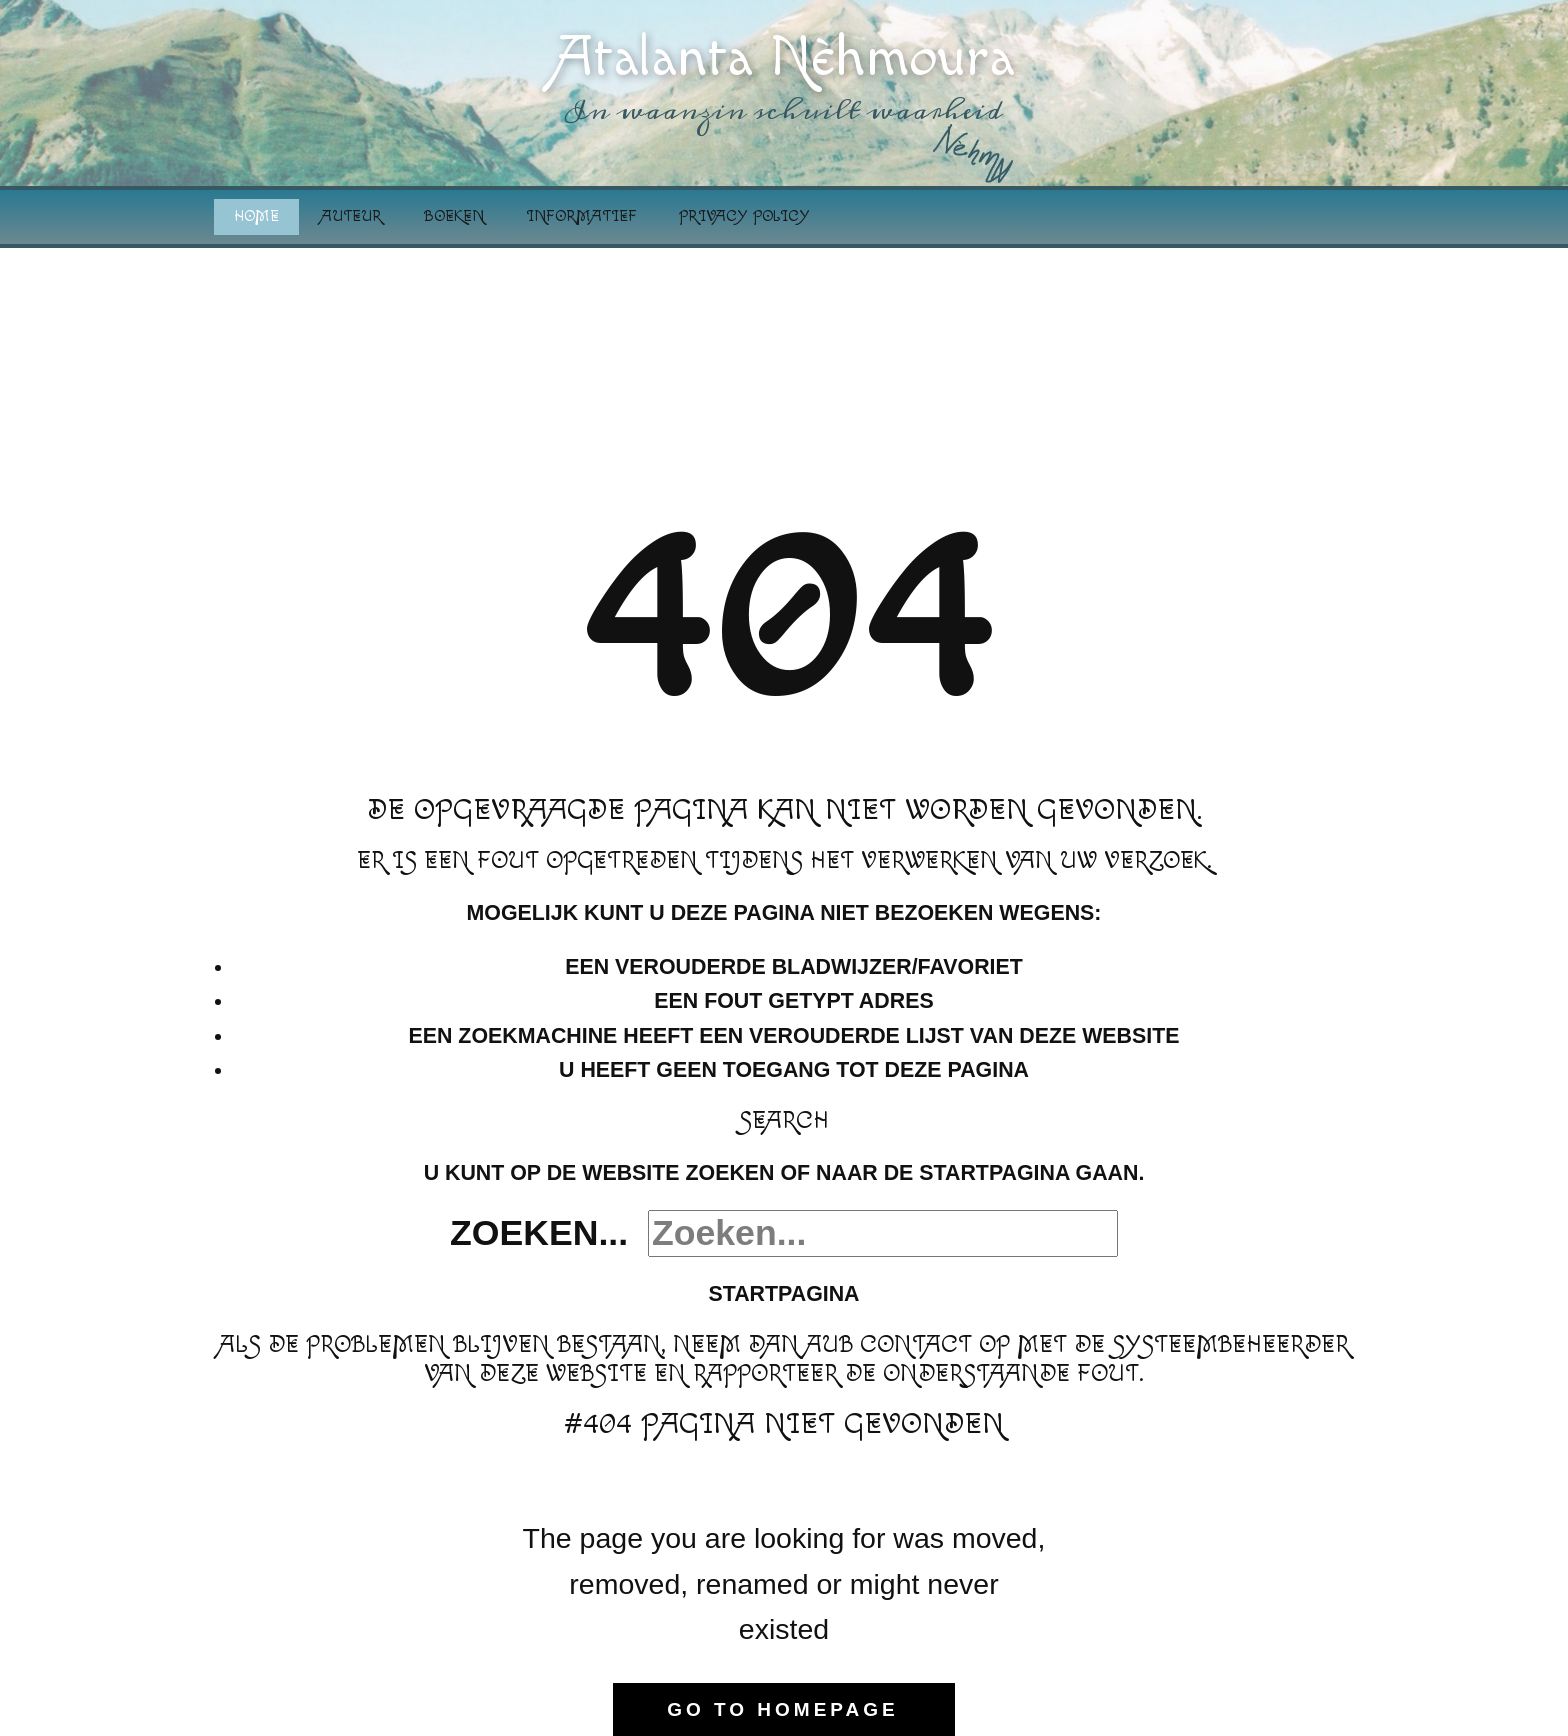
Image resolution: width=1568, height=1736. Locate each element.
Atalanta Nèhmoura (784, 58)
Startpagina (783, 1294)
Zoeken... (539, 1233)
